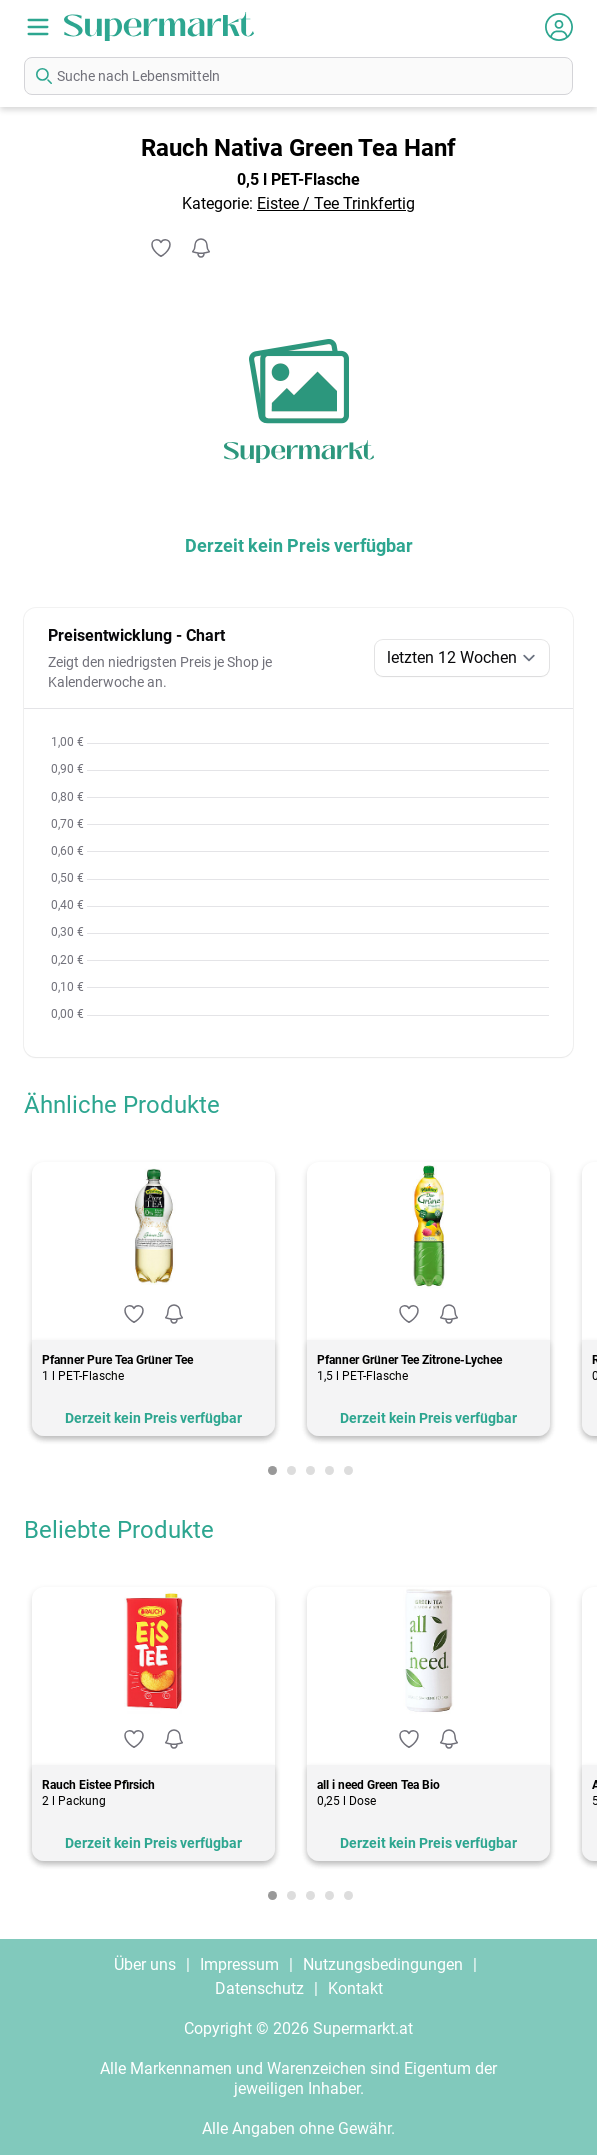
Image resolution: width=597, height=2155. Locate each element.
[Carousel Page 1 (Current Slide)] (272, 1470)
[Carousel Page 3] (310, 1470)
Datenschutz (259, 1988)
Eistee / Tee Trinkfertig (336, 203)
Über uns (145, 1964)
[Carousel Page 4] (329, 1470)
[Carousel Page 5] (348, 1470)
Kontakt (355, 1988)
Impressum (239, 1964)
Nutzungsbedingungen (383, 1964)
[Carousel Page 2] (291, 1470)
